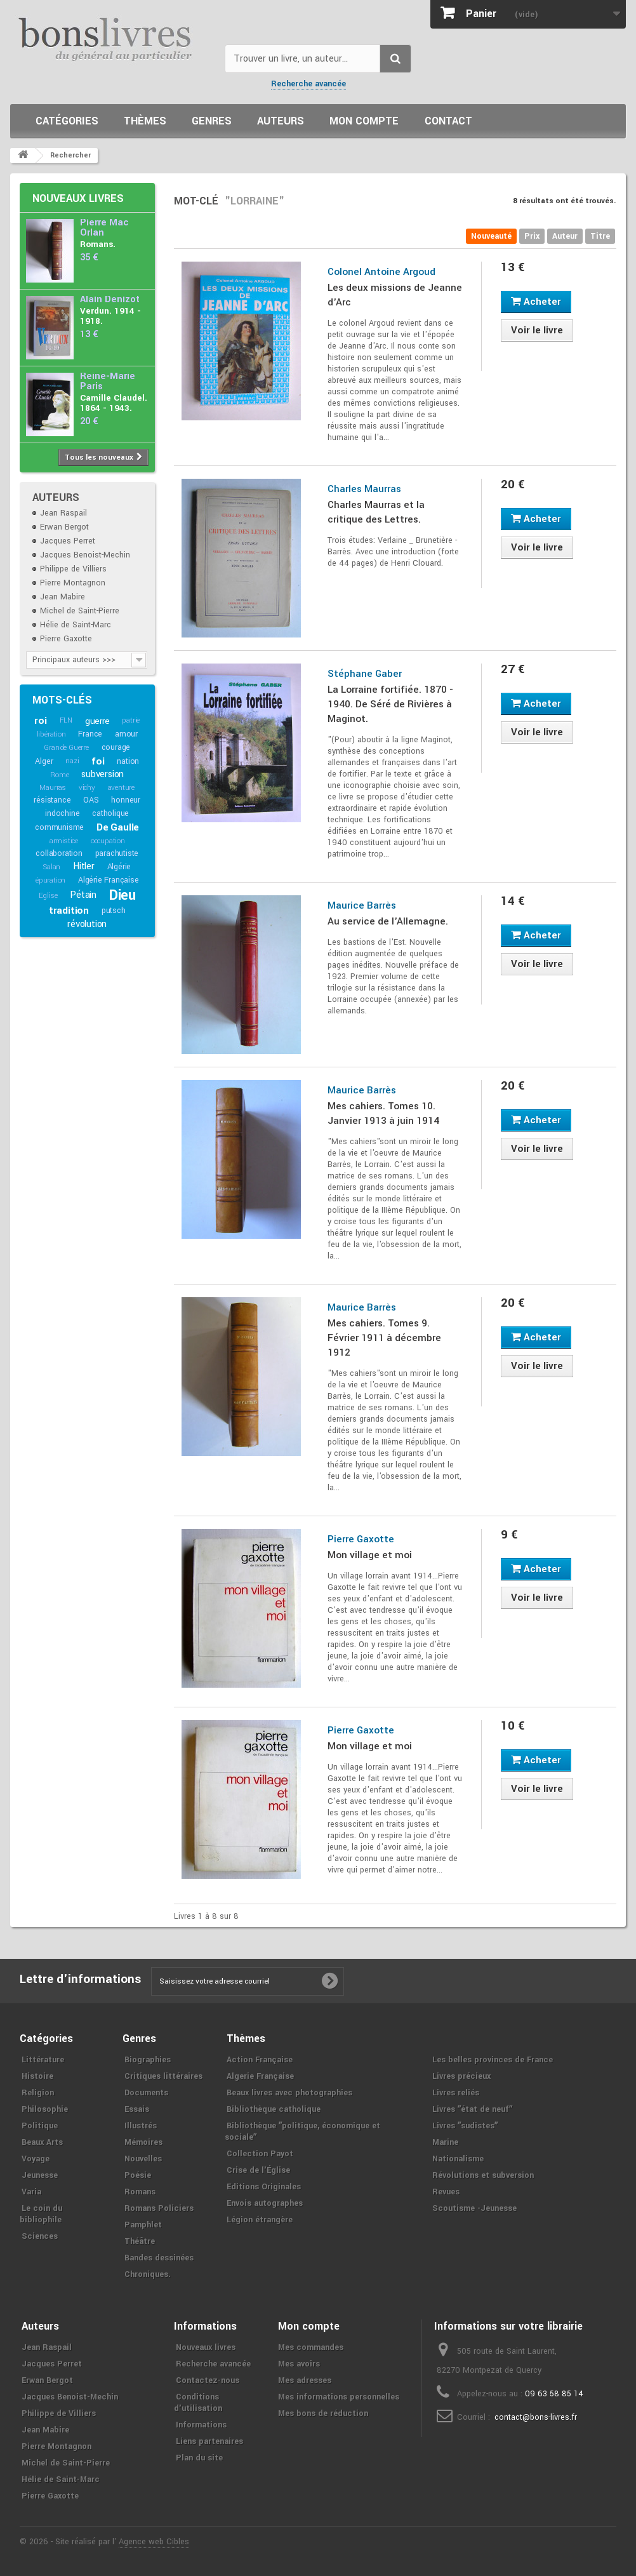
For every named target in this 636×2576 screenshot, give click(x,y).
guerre (97, 721)
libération (51, 734)
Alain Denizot (110, 299)
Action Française (260, 2059)
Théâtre (139, 2241)
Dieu (122, 895)
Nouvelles (143, 2159)
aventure (121, 787)
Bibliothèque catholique (274, 2109)
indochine (62, 813)
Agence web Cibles (154, 2541)
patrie (131, 720)
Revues (446, 2192)
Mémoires (143, 2142)
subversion (102, 774)
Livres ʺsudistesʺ (465, 2126)
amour (126, 734)
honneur (125, 800)
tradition (69, 911)
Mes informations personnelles (338, 2397)
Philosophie (45, 2109)
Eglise (48, 895)
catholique (110, 813)
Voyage (36, 2159)
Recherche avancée (308, 84)
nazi (72, 761)
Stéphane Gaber (365, 674)
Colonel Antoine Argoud (381, 272)
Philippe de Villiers (73, 569)
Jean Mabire (62, 597)
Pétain (83, 895)
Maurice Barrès (362, 905)
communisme (59, 827)
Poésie (137, 2175)
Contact (448, 121)
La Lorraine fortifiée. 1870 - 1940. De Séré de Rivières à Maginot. (390, 704)
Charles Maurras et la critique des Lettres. (376, 512)
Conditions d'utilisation (198, 2402)
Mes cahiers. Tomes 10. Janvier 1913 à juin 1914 (383, 1113)
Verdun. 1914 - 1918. (110, 316)
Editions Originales (264, 2186)
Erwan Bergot (64, 527)
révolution (87, 924)
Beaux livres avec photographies (289, 2093)
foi (97, 761)
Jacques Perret (67, 541)
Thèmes (145, 121)
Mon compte (364, 121)
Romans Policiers (159, 2208)
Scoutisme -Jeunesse (474, 2208)
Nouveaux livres (78, 198)
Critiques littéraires (163, 2076)
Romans (140, 2192)
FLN (66, 720)
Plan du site (199, 2458)
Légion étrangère (260, 2220)
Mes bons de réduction (323, 2413)
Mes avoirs (299, 2364)
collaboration (59, 853)
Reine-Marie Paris (107, 381)
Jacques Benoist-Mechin (85, 555)
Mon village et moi (370, 1555)
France (90, 734)
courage (116, 747)
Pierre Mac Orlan (104, 227)
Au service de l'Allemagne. (388, 921)
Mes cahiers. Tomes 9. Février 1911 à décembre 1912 (384, 1337)
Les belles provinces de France (492, 2059)
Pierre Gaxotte (66, 638)
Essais (136, 2109)
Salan (51, 867)
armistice (64, 841)
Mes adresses (304, 2380)
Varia (31, 2192)
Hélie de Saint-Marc (75, 625)
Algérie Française (108, 880)
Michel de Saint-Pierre (79, 611)
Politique (40, 2126)
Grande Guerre (66, 747)
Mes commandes (310, 2347)
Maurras (52, 787)
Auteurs (280, 121)
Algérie (119, 866)
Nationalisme (458, 2159)
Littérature (43, 2059)
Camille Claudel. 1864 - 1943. (113, 403)
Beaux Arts (42, 2142)
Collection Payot (260, 2153)
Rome (59, 775)
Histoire (37, 2076)
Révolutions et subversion (483, 2175)
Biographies (147, 2059)
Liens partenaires (209, 2441)
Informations (201, 2425)
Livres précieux (461, 2076)
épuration (50, 880)
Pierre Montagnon (72, 583)
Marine (445, 2142)
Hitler (84, 866)
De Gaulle (117, 827)
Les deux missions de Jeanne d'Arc (395, 295)
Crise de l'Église (258, 2170)
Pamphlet (143, 2225)
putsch (114, 910)
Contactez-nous (207, 2380)
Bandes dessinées (159, 2258)
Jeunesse (40, 2175)
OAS (90, 800)
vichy (87, 787)
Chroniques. (147, 2274)
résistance (52, 800)
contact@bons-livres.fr (535, 2417)
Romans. (98, 244)
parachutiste (117, 853)
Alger (44, 761)
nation (128, 761)
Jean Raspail (63, 513)
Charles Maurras (364, 489)
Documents (146, 2093)
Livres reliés (455, 2093)
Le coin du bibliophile (41, 2214)
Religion (38, 2093)
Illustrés (140, 2126)
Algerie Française (260, 2076)
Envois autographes (265, 2203)
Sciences (40, 2236)
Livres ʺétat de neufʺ (472, 2109)
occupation (108, 841)
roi (40, 721)
